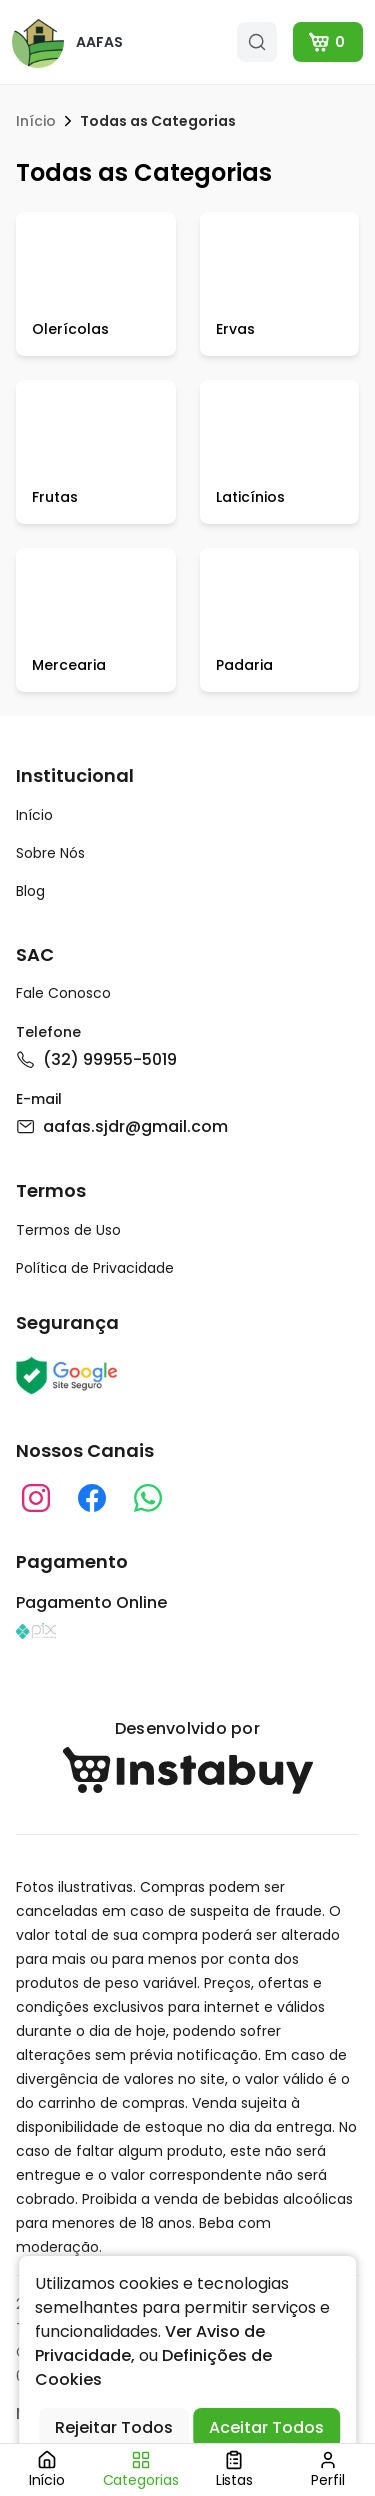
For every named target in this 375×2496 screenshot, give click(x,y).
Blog (30, 891)
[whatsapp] (148, 1498)
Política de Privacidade (95, 1268)
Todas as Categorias (158, 121)
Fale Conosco (63, 993)
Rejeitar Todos (114, 2427)
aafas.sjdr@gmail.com (122, 1126)
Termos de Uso (68, 1230)
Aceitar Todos (266, 2427)
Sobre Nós (50, 853)
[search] (257, 42)
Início (36, 121)
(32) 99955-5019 (96, 1059)
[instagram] (36, 1498)
